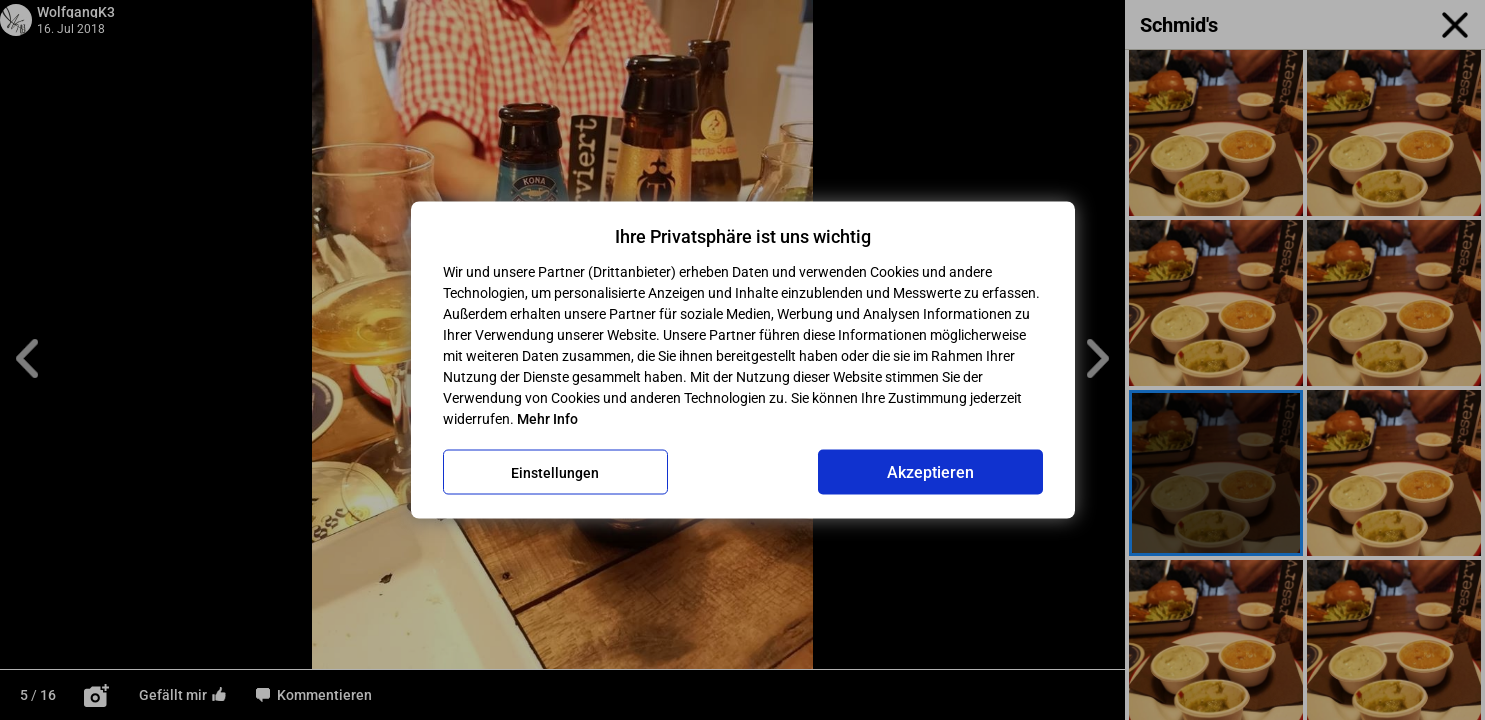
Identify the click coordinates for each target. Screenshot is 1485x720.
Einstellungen (555, 472)
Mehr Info (547, 419)
